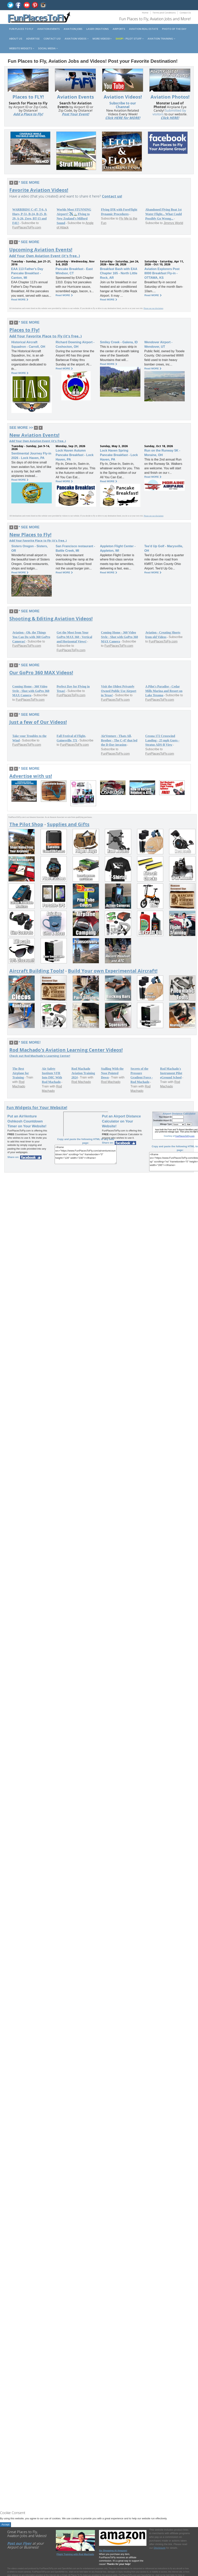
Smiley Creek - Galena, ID (119, 342)
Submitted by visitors (169, 112)
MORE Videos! (102, 38)
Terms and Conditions (164, 12)
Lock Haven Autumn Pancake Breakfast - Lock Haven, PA (75, 455)
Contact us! (52, 38)
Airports (119, 29)
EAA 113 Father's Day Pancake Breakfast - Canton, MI (27, 273)
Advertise (33, 38)
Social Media (48, 48)
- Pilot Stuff (130, 38)
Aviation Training (161, 38)
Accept (5, 2524)
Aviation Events (48, 29)
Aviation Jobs (73, 29)
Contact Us (185, 12)
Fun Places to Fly (21, 29)
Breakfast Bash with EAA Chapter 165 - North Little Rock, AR (118, 273)
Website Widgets (21, 48)
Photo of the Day (174, 29)
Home (145, 12)
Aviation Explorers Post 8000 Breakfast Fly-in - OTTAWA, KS (162, 273)
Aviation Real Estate (143, 29)
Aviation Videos (77, 38)
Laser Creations (97, 29)
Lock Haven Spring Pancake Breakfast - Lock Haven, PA (119, 455)
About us (15, 38)
